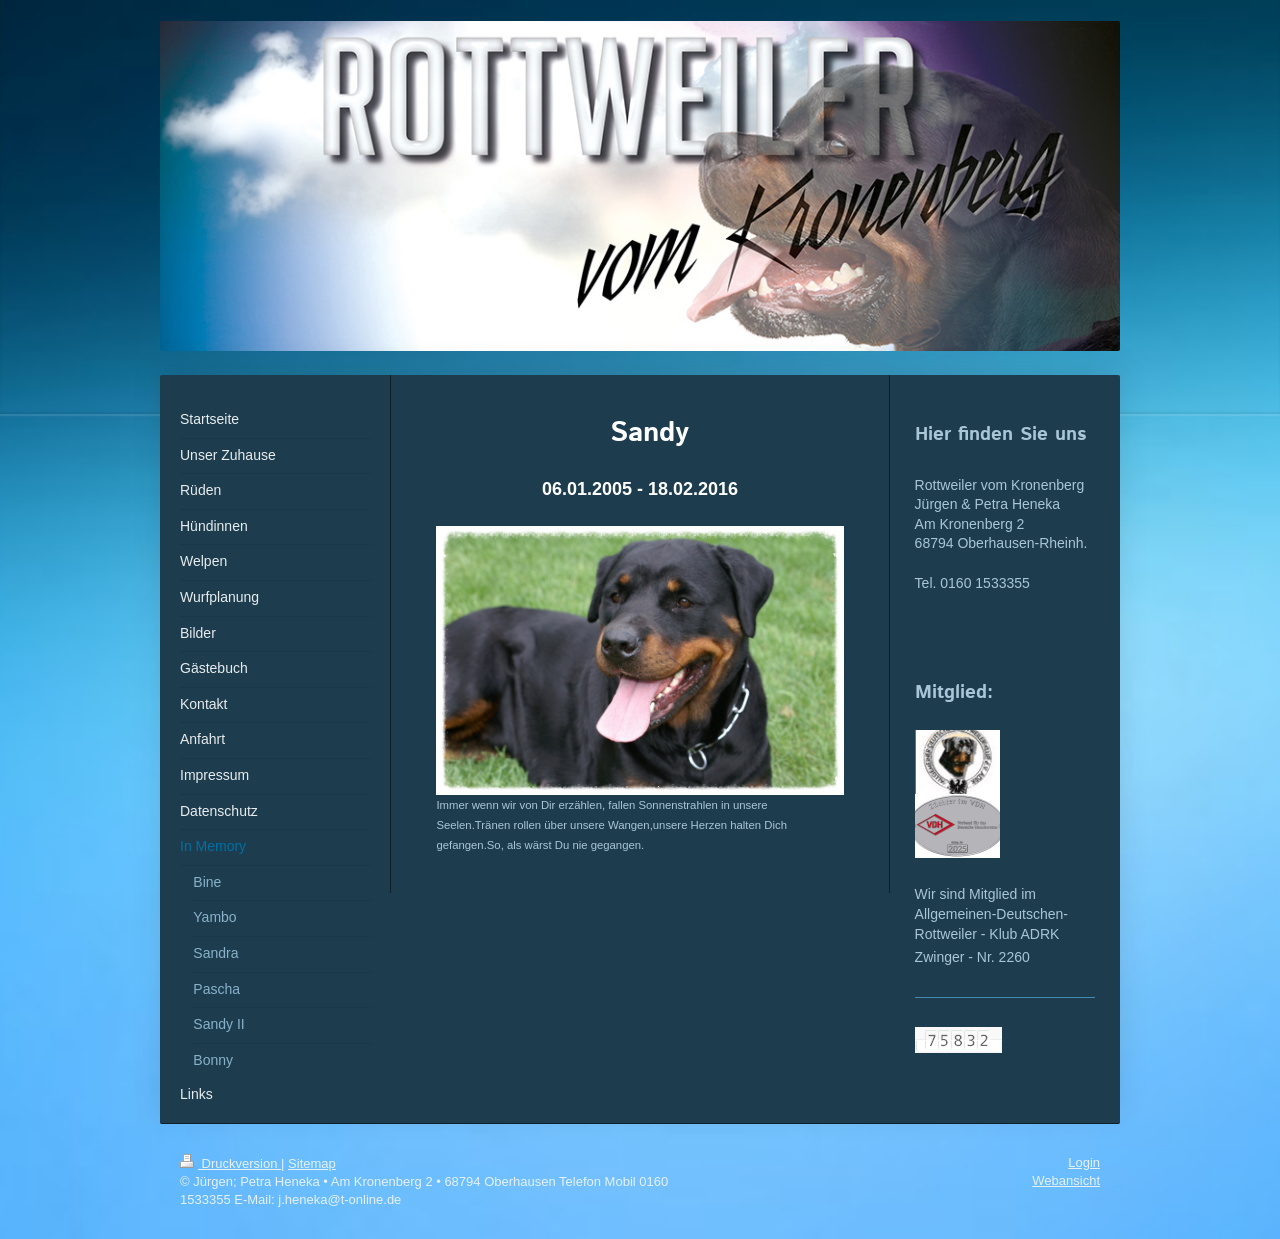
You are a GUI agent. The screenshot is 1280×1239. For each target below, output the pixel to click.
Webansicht (1066, 1180)
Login (1084, 1162)
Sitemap (312, 1163)
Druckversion (230, 1163)
